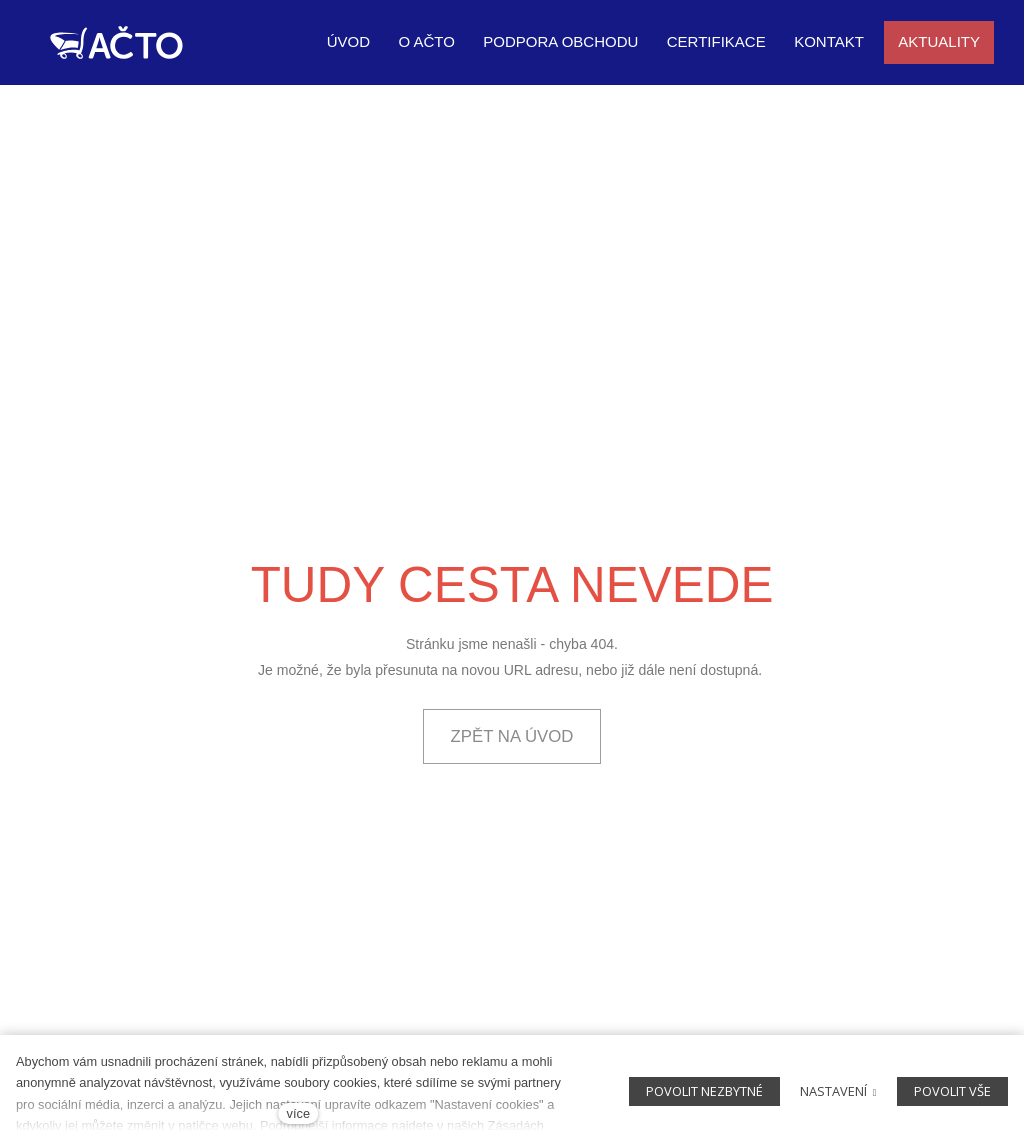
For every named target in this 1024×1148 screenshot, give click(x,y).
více (298, 1113)
